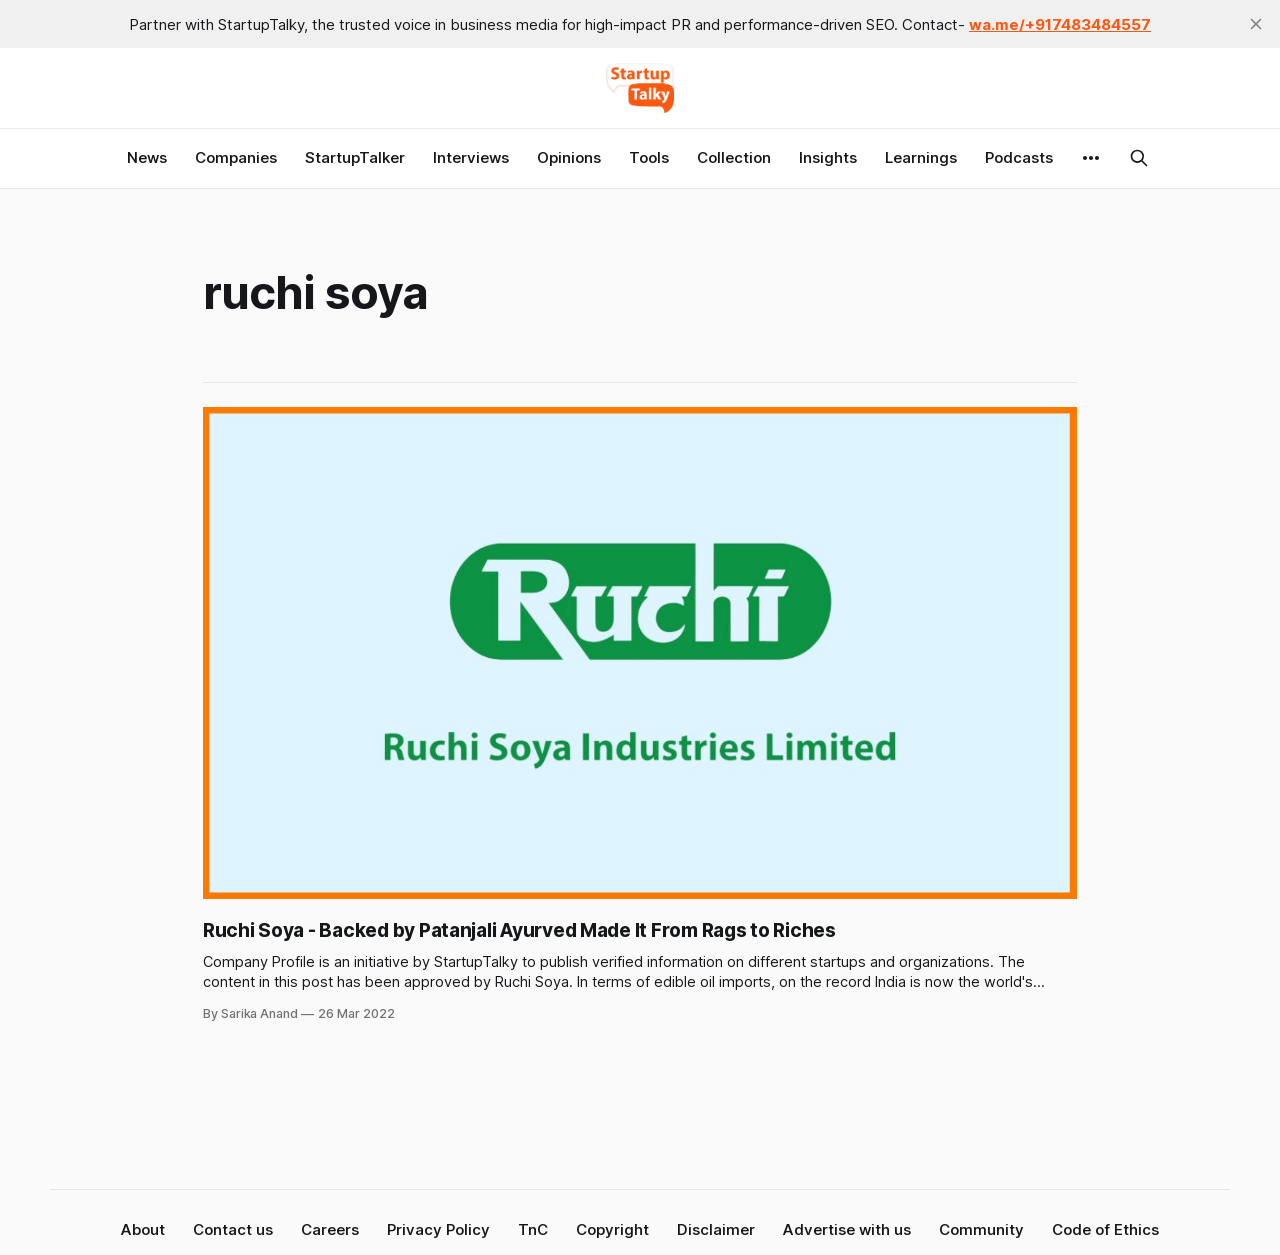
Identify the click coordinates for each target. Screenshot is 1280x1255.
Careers (330, 1229)
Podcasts (1019, 157)
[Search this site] (1139, 158)
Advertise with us (847, 1229)
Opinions (569, 157)
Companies (236, 157)
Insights (828, 157)
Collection (734, 157)
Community (981, 1229)
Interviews (471, 157)
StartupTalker (355, 157)
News (147, 157)
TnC (533, 1229)
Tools (649, 157)
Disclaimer (716, 1229)
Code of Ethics (1105, 1229)
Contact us (233, 1229)
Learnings (921, 157)
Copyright (612, 1229)
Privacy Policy (438, 1229)
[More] (1091, 158)
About (143, 1229)
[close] (1256, 24)
